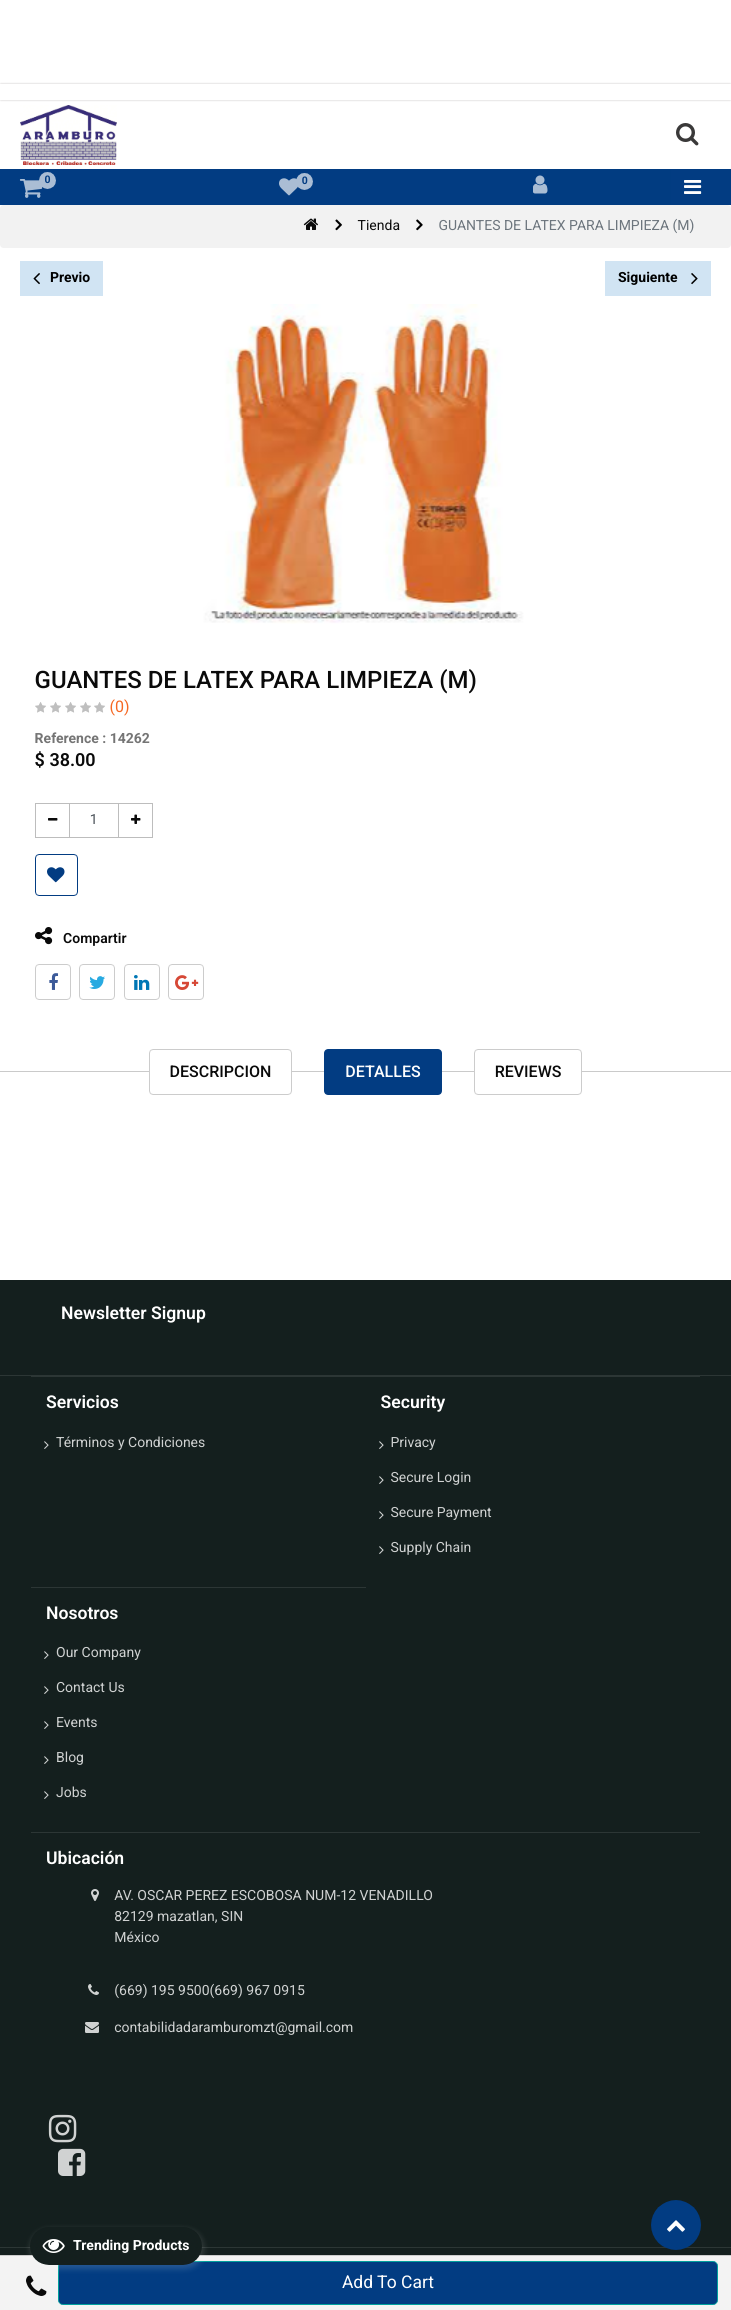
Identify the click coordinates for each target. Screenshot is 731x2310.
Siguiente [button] (658, 278)
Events (76, 1723)
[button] (47, 875)
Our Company (98, 1653)
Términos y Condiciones (130, 1443)
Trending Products (116, 2245)
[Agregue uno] (126, 820)
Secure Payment (441, 1513)
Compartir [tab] (72, 936)
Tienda (379, 226)
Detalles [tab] (382, 1071)
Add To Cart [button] (388, 2283)
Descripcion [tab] (221, 1071)
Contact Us (90, 1688)
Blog (70, 1758)
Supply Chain (431, 1548)
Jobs (71, 1793)
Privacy (413, 1443)
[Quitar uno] (43, 820)
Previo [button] (61, 278)
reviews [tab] (528, 1071)
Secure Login (431, 1478)
